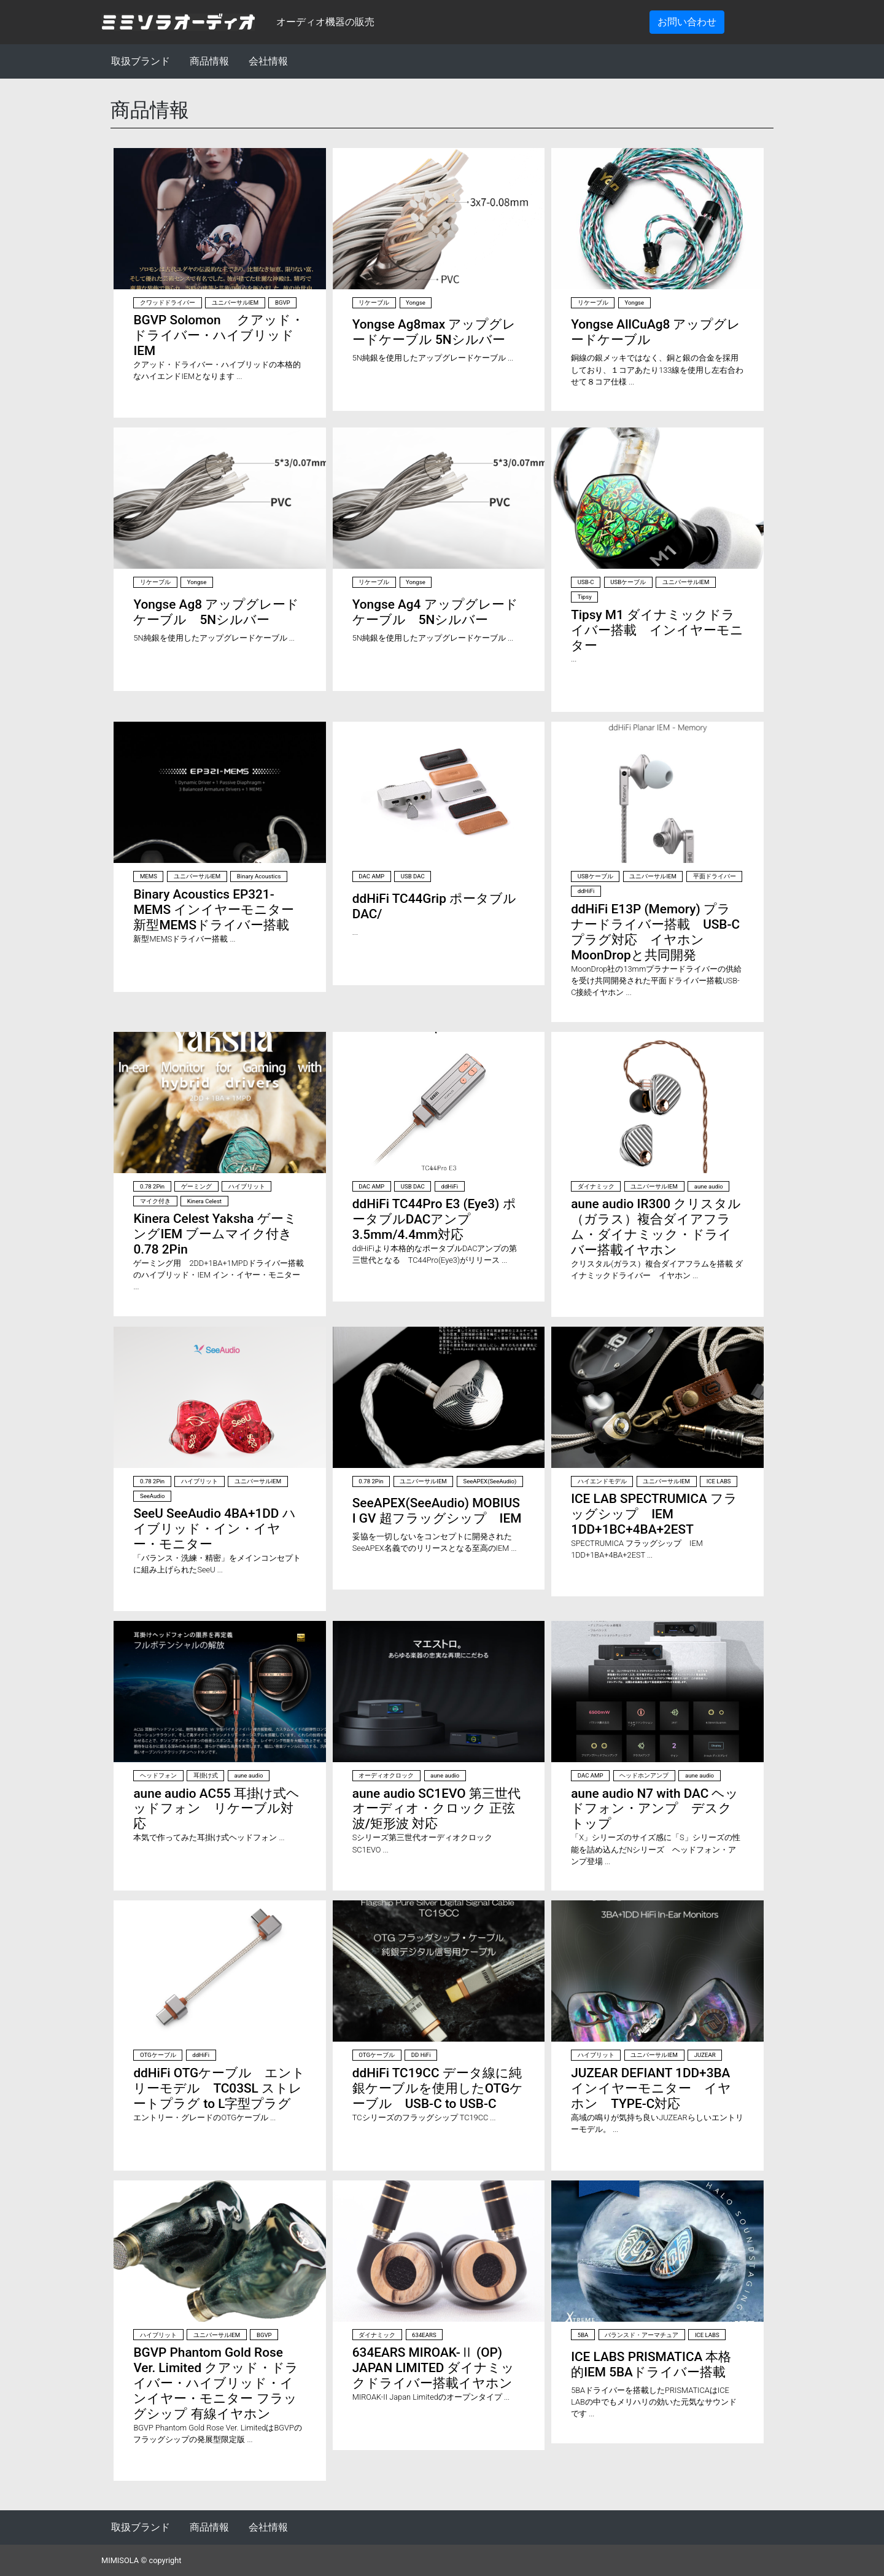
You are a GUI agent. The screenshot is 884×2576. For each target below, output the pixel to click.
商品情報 (209, 61)
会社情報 (268, 61)
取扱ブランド (140, 61)
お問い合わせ (686, 22)
